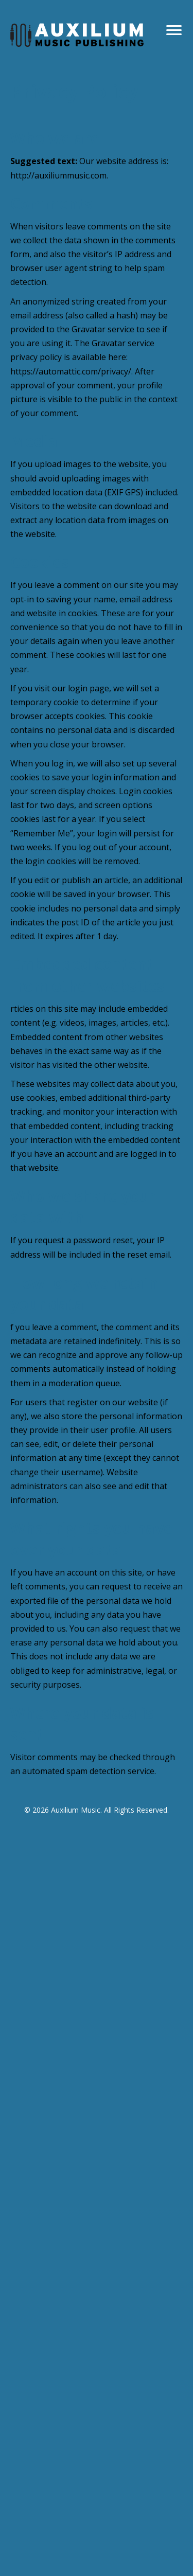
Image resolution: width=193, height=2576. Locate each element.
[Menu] (174, 30)
